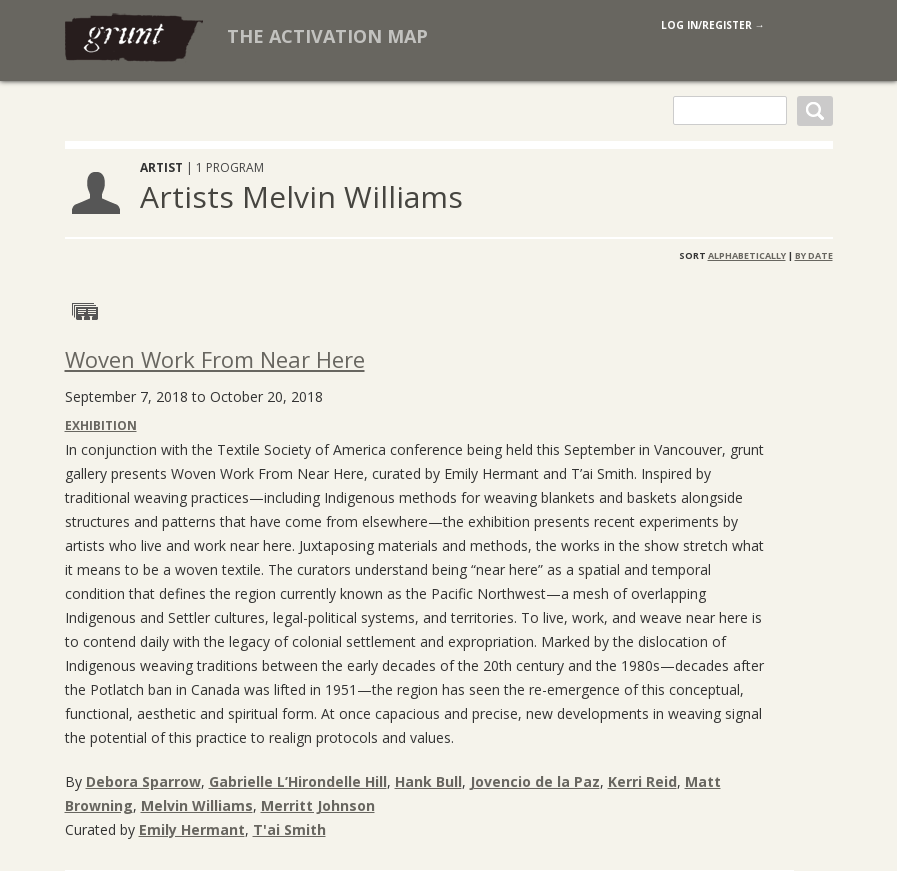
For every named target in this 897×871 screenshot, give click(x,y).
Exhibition (101, 425)
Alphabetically (747, 255)
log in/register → (713, 25)
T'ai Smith (289, 829)
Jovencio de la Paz (535, 781)
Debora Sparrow (143, 781)
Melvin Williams (197, 805)
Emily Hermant (192, 829)
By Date (814, 255)
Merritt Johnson (318, 805)
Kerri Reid (642, 781)
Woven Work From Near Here (215, 359)
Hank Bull (428, 781)
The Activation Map (327, 36)
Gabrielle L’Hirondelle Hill (298, 781)
